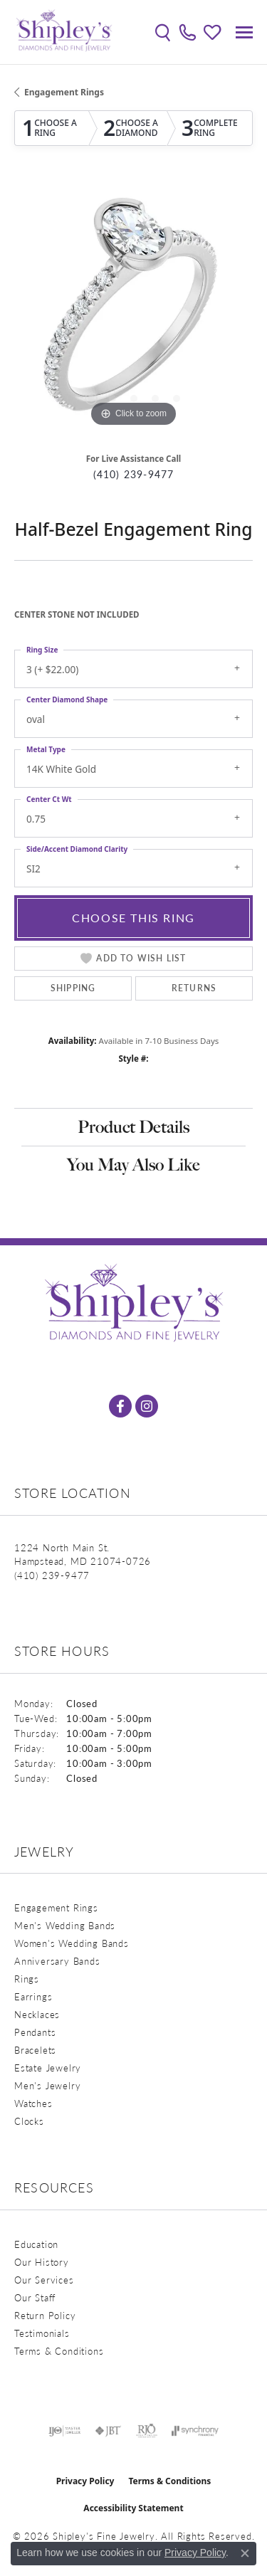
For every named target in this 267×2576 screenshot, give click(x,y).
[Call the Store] (52, 1575)
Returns (194, 988)
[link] (188, 32)
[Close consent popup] (245, 2553)
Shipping (73, 988)
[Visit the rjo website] (146, 2431)
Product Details (133, 1127)
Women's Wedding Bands (71, 1943)
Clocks (29, 2121)
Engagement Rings (64, 92)
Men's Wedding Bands (64, 1925)
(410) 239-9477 (133, 474)
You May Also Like (133, 1164)
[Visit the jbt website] (108, 2431)
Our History (41, 2262)
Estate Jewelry (47, 2067)
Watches (33, 2103)
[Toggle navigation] (244, 32)
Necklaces (37, 2014)
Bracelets (35, 2050)
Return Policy (44, 2315)
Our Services (44, 2279)
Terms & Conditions (58, 2351)
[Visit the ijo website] (64, 2431)
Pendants (35, 2032)
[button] (163, 32)
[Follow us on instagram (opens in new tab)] (146, 1406)
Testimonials (42, 2333)
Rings (26, 1978)
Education (36, 2244)
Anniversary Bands (57, 1961)
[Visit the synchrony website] (195, 2431)
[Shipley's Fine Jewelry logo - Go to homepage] (64, 32)
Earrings (33, 1996)
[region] (133, 311)
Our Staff (35, 2297)
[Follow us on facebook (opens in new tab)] (120, 1406)
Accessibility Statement (133, 2508)
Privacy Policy (85, 2481)
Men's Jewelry (47, 2085)
